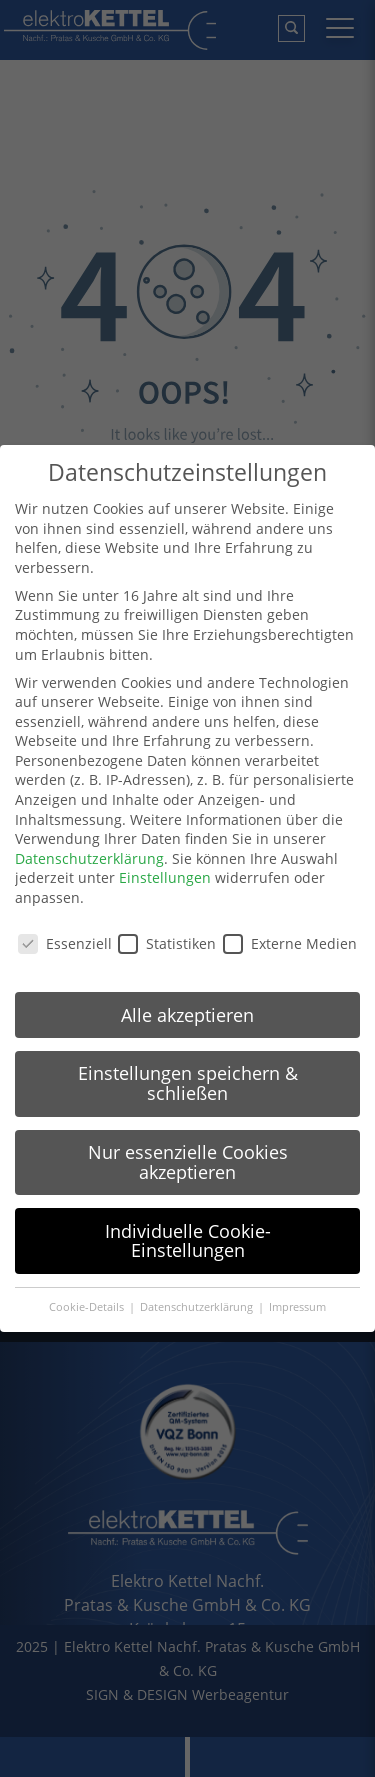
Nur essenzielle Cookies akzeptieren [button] (188, 1162)
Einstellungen (165, 877)
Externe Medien (290, 943)
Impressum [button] (297, 1307)
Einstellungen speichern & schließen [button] (188, 1083)
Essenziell (65, 943)
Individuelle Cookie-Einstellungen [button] (188, 1241)
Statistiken (167, 943)
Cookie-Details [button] (88, 1307)
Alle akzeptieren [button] (187, 1015)
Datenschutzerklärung (89, 858)
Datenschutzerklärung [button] (198, 1307)
